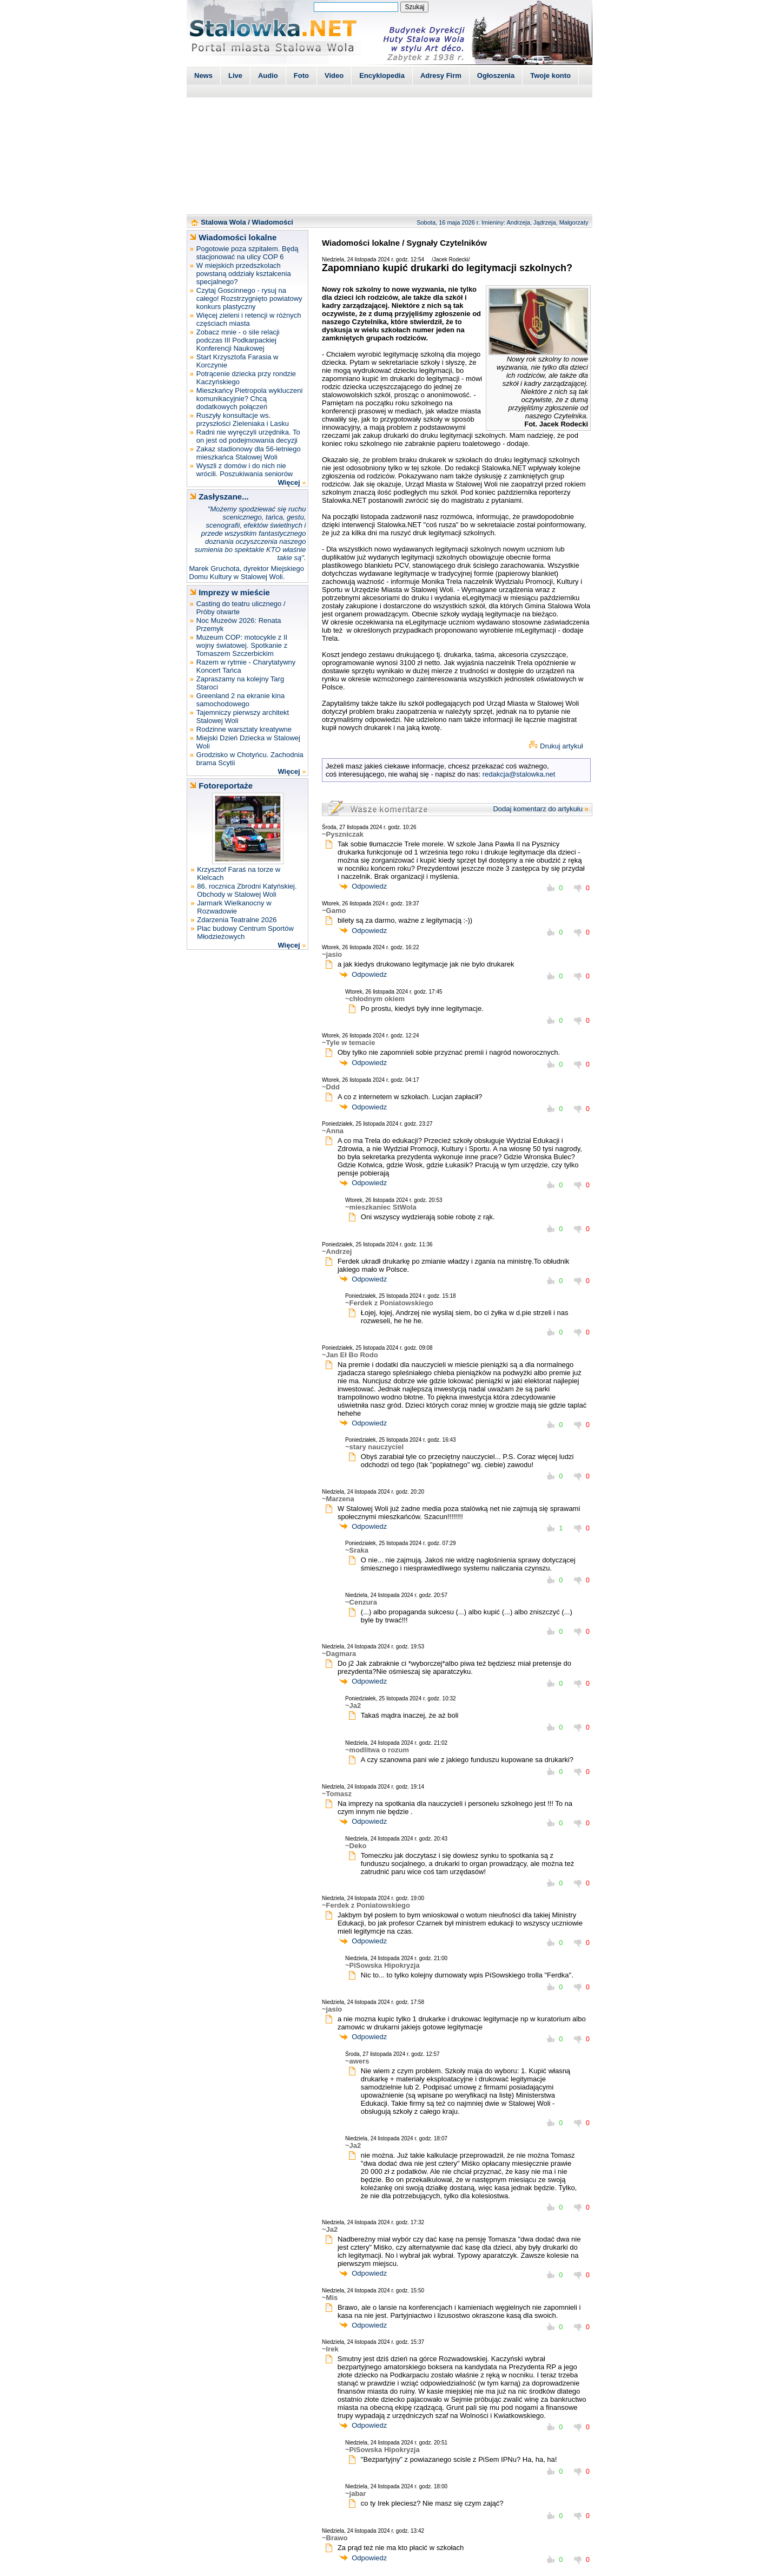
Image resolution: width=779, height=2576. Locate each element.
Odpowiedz (369, 886)
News (203, 75)
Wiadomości (272, 222)
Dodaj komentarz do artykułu (537, 809)
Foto (301, 75)
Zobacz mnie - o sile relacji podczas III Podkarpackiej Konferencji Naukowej (238, 340)
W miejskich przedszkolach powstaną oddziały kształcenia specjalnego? (243, 273)
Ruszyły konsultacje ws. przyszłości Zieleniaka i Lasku (242, 419)
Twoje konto (550, 75)
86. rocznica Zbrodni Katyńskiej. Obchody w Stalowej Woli (246, 890)
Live (235, 75)
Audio (268, 75)
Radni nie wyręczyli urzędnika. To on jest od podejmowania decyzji (248, 436)
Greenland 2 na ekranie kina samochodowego (240, 700)
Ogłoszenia (495, 75)
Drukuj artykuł (561, 746)
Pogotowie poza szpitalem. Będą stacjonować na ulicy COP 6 (247, 253)
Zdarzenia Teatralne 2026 (236, 920)
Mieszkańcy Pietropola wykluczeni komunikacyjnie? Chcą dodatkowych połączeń (249, 398)
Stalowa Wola (223, 222)
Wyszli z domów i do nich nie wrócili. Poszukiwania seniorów (244, 470)
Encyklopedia (382, 75)
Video (334, 75)
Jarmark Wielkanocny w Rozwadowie (234, 907)
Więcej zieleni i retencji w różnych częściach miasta (248, 319)
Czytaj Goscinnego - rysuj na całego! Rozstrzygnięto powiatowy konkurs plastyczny (249, 298)
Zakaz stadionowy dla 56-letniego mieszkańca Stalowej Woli (248, 453)
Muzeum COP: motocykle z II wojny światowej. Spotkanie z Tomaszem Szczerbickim (241, 645)
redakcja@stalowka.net (519, 774)
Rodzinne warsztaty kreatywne (244, 729)
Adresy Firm (440, 75)
